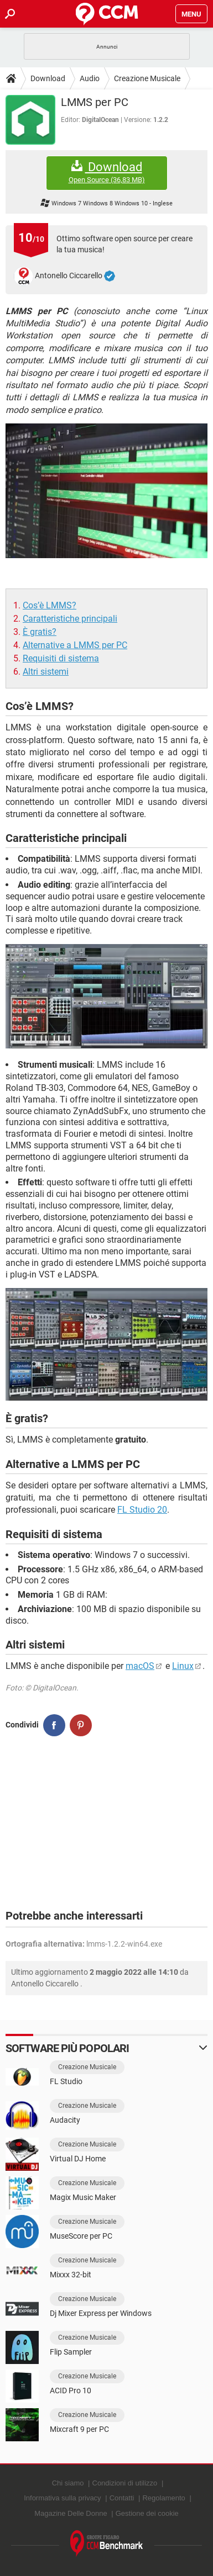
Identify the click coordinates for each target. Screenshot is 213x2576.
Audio (90, 78)
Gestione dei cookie (147, 2513)
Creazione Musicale (147, 78)
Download (47, 78)
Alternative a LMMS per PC (75, 645)
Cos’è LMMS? (49, 605)
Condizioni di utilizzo (125, 2483)
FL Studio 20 (142, 1509)
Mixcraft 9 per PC (79, 2429)
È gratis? (39, 632)
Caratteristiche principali (70, 618)
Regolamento (163, 2498)
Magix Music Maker (83, 2197)
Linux (183, 1666)
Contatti (122, 2498)
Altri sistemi (46, 671)
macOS (140, 1666)
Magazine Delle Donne (70, 2513)
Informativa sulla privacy (62, 2498)
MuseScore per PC (81, 2236)
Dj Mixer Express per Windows (101, 2313)
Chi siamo (68, 2483)
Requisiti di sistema (61, 658)
